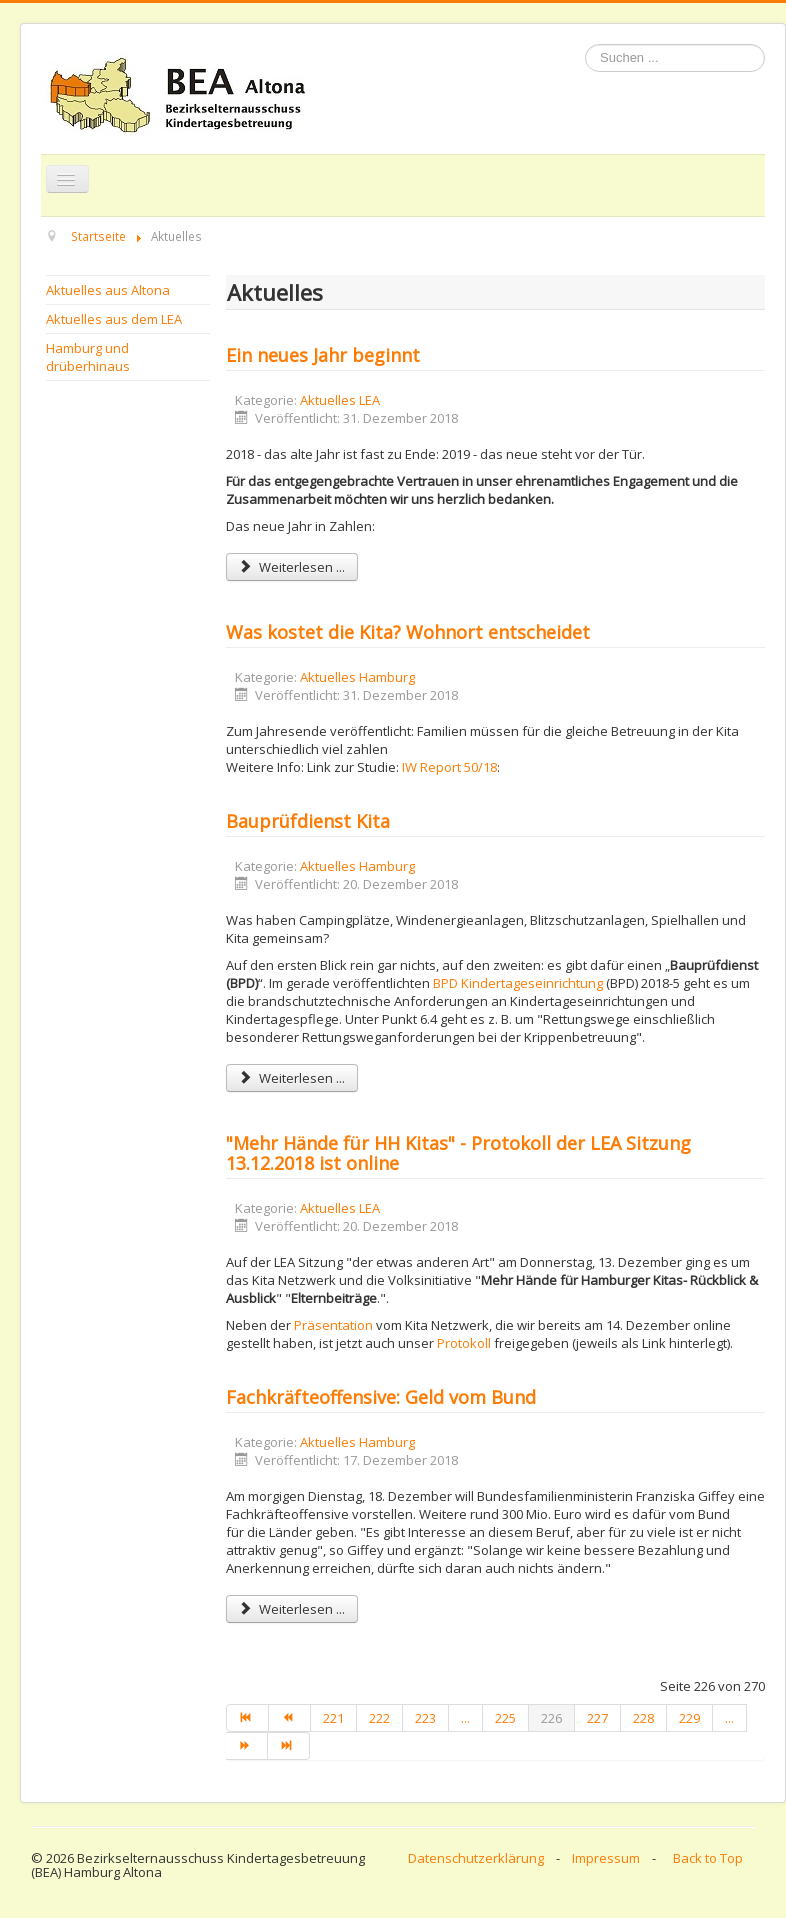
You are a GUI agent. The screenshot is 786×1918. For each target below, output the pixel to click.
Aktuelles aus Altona (108, 290)
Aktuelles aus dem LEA (114, 319)
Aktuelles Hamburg (357, 677)
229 (689, 1718)
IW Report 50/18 (449, 767)
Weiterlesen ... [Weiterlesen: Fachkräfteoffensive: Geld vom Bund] (292, 1609)
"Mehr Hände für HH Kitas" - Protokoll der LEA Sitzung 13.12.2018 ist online (458, 1153)
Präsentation (333, 1325)
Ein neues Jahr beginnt (323, 355)
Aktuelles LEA (340, 400)
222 (379, 1718)
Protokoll (464, 1343)
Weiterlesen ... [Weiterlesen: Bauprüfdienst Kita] (292, 1078)
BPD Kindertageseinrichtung (519, 983)
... (465, 1718)
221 (333, 1718)
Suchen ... (585, 44)
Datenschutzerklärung (476, 1858)
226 (551, 1718)
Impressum (606, 1858)
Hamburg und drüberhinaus (88, 357)
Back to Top (708, 1858)
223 (425, 1718)
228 (643, 1718)
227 (597, 1718)
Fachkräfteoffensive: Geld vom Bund (381, 1397)
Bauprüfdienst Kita (308, 821)
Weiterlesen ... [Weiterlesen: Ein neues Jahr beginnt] (292, 567)
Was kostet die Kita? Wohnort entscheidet (408, 632)
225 (505, 1718)
